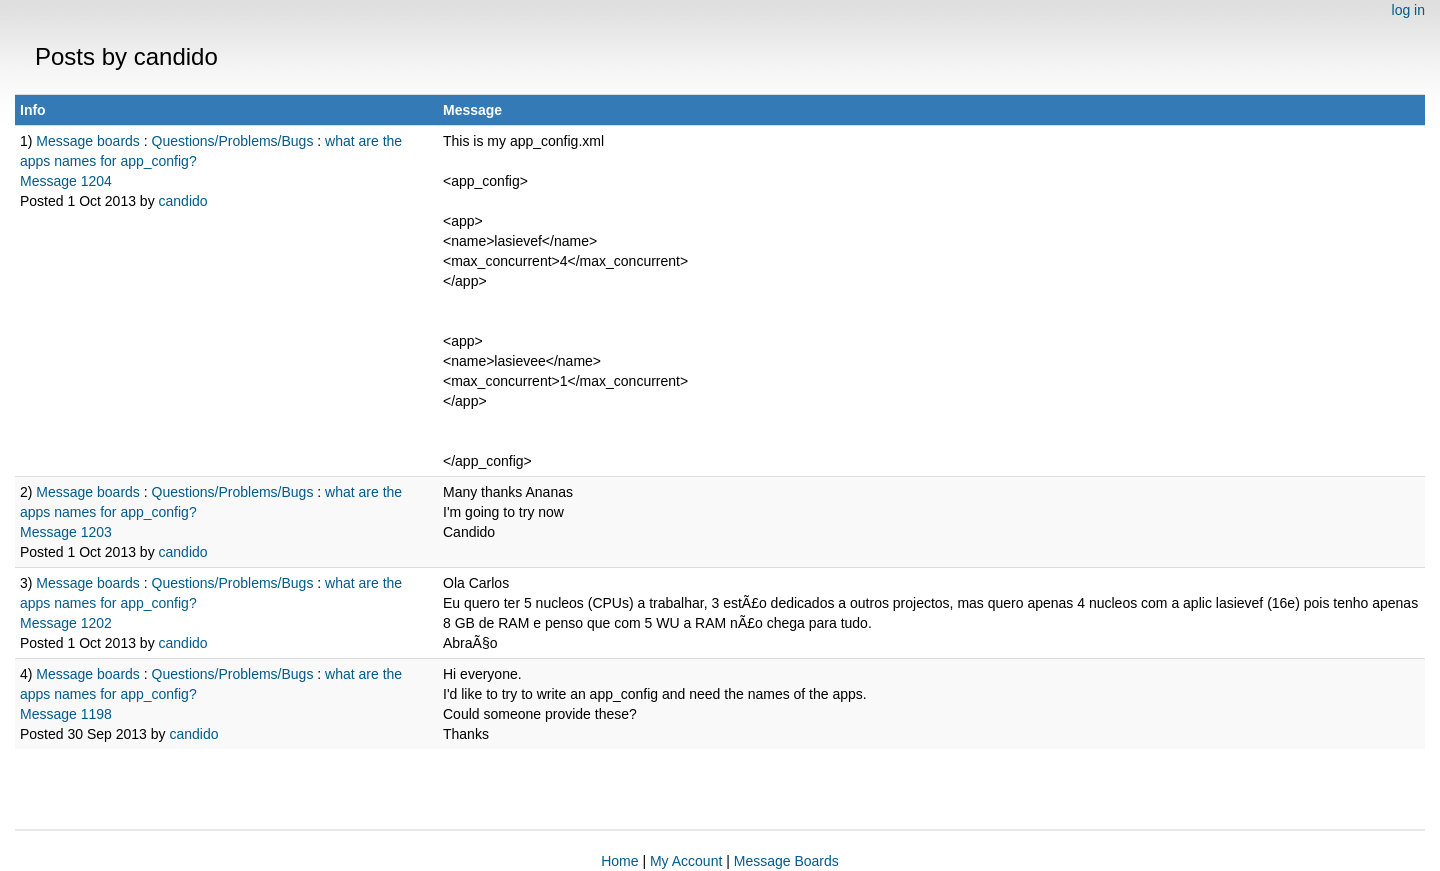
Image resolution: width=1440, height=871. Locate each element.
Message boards (88, 141)
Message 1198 (66, 714)
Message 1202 (66, 623)
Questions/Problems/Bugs (233, 141)
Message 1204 (66, 181)
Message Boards (786, 861)
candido (183, 201)
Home (619, 861)
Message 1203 (66, 532)
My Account (686, 861)
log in (1408, 10)
